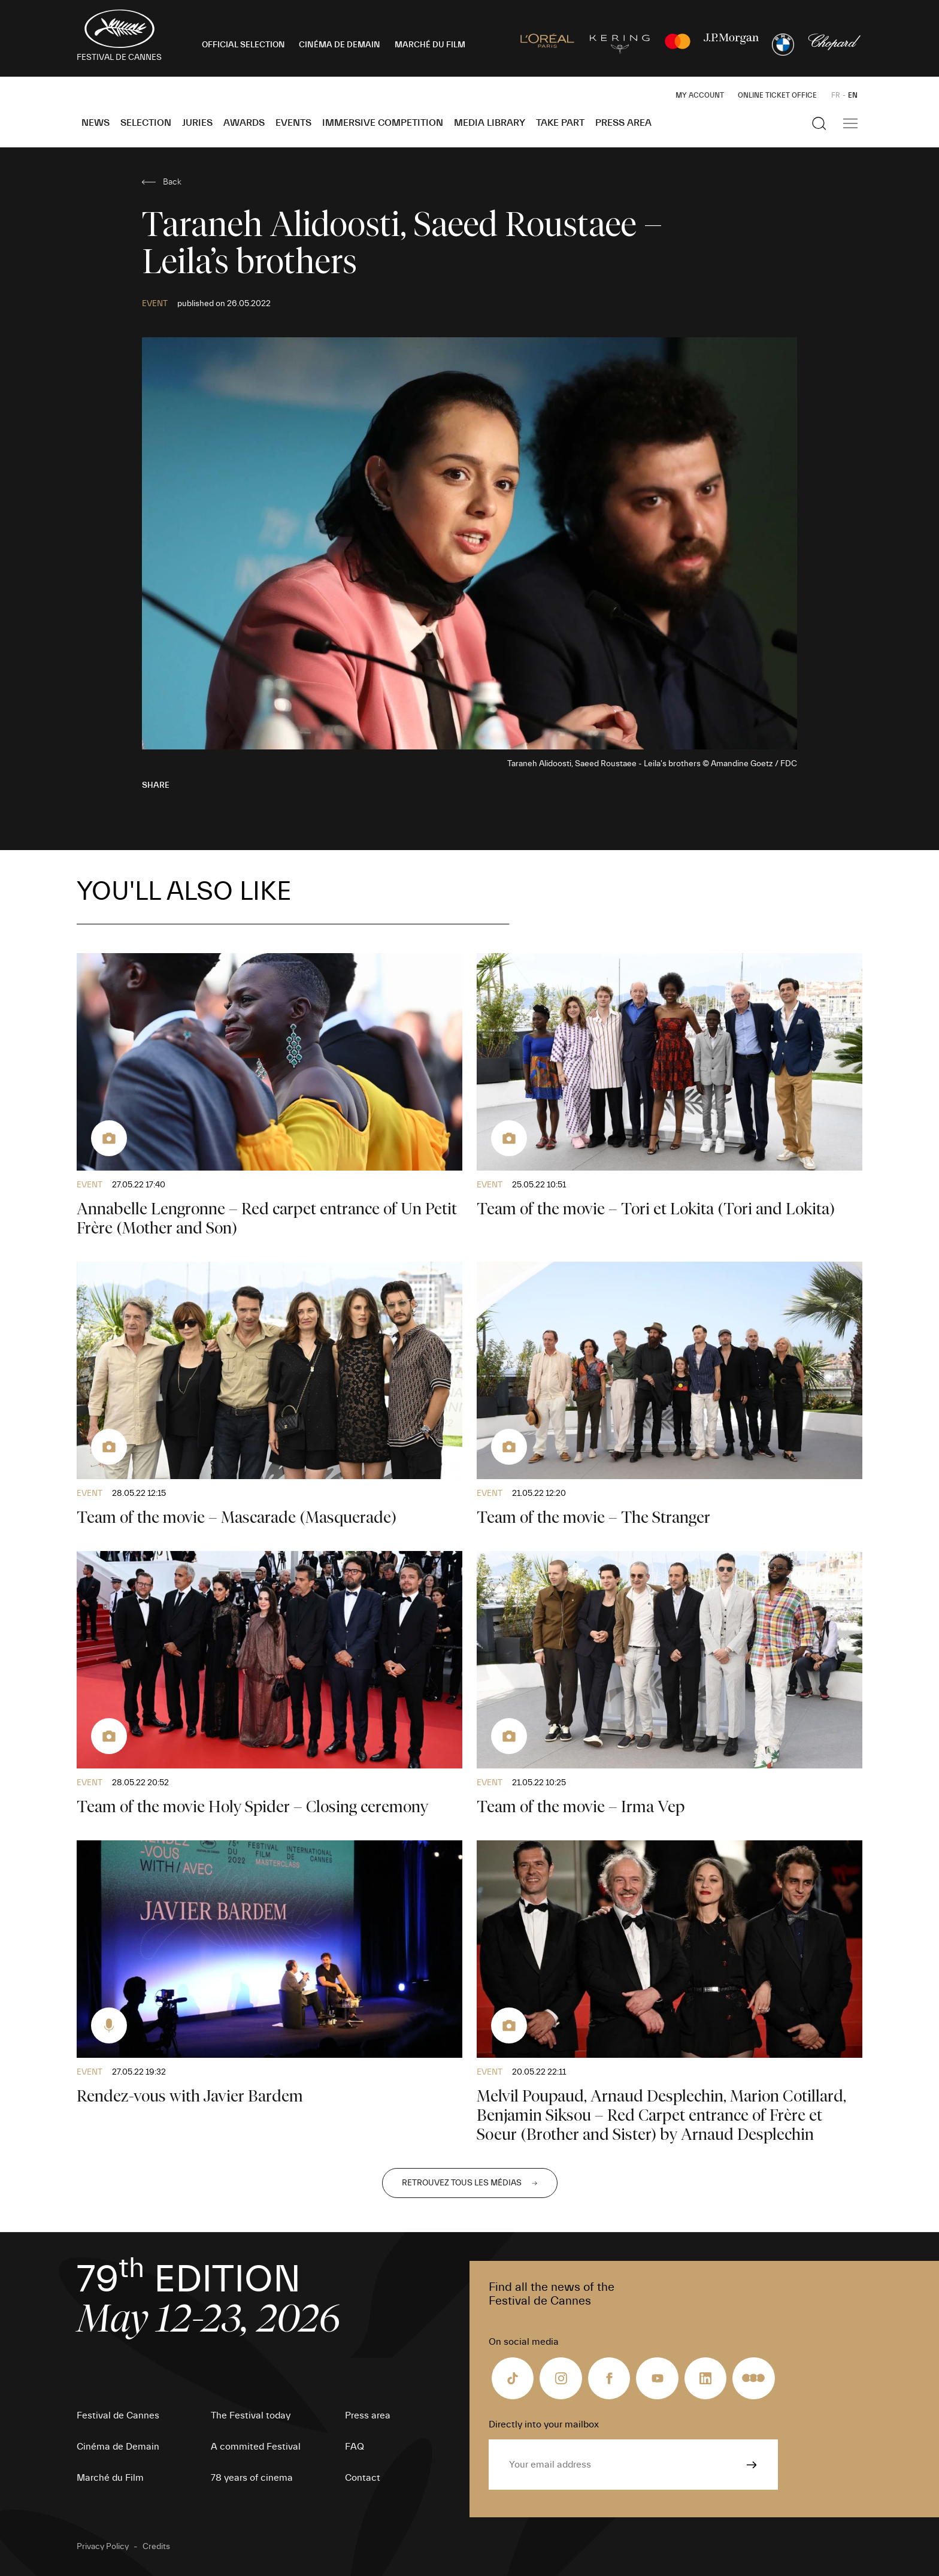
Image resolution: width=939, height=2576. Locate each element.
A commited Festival (256, 2446)
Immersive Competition (382, 122)
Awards (244, 122)
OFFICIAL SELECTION (243, 45)
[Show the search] (819, 123)
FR (835, 95)
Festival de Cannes (118, 2415)
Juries (197, 122)
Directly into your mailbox (544, 2424)
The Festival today (250, 2415)
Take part (560, 122)
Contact (362, 2477)
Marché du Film (110, 2477)
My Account (700, 95)
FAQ (354, 2446)
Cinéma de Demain (118, 2446)
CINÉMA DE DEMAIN (339, 45)
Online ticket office (777, 95)
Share (155, 785)
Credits (156, 2546)
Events (293, 122)
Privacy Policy (103, 2546)
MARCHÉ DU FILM (430, 45)
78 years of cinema (252, 2477)
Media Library (489, 122)
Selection (145, 122)
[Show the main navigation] (850, 123)
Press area (623, 122)
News (95, 122)
